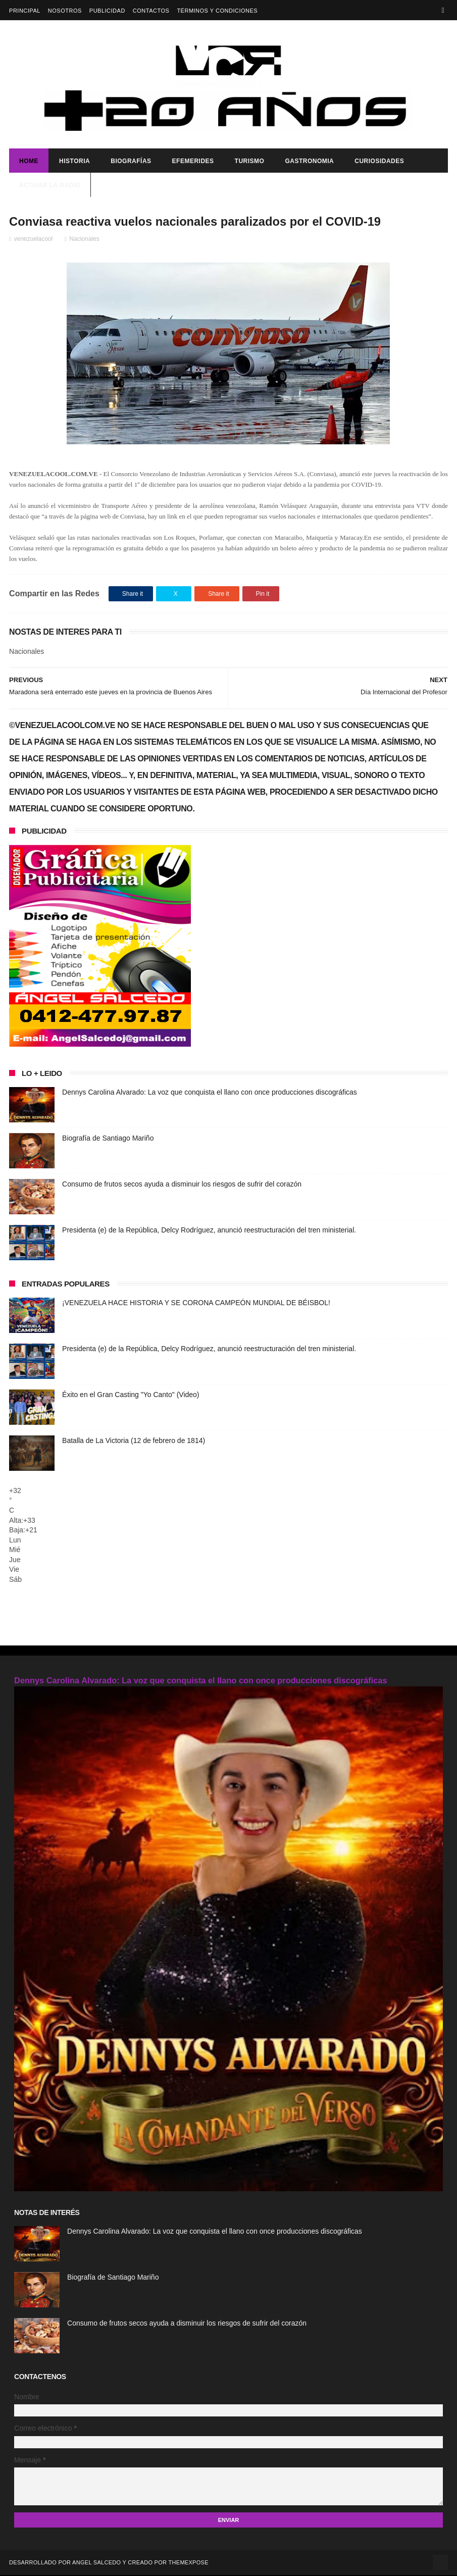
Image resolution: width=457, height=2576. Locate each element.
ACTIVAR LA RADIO (49, 185)
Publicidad (107, 11)
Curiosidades (379, 161)
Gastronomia (309, 161)
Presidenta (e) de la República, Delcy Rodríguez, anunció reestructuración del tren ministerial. (209, 1230)
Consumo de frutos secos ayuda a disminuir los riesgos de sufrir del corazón (181, 1184)
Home (28, 161)
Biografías (131, 161)
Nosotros (65, 11)
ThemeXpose (188, 2563)
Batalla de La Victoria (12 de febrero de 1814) (133, 1441)
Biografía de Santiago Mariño (108, 1139)
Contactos (151, 11)
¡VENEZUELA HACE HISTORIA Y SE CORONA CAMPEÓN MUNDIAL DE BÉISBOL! (196, 1303)
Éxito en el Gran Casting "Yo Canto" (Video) (130, 1395)
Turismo (250, 161)
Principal (24, 11)
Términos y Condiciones (217, 11)
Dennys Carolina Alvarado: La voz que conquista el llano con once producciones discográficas (209, 1093)
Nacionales (84, 239)
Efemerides (193, 161)
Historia (74, 161)
